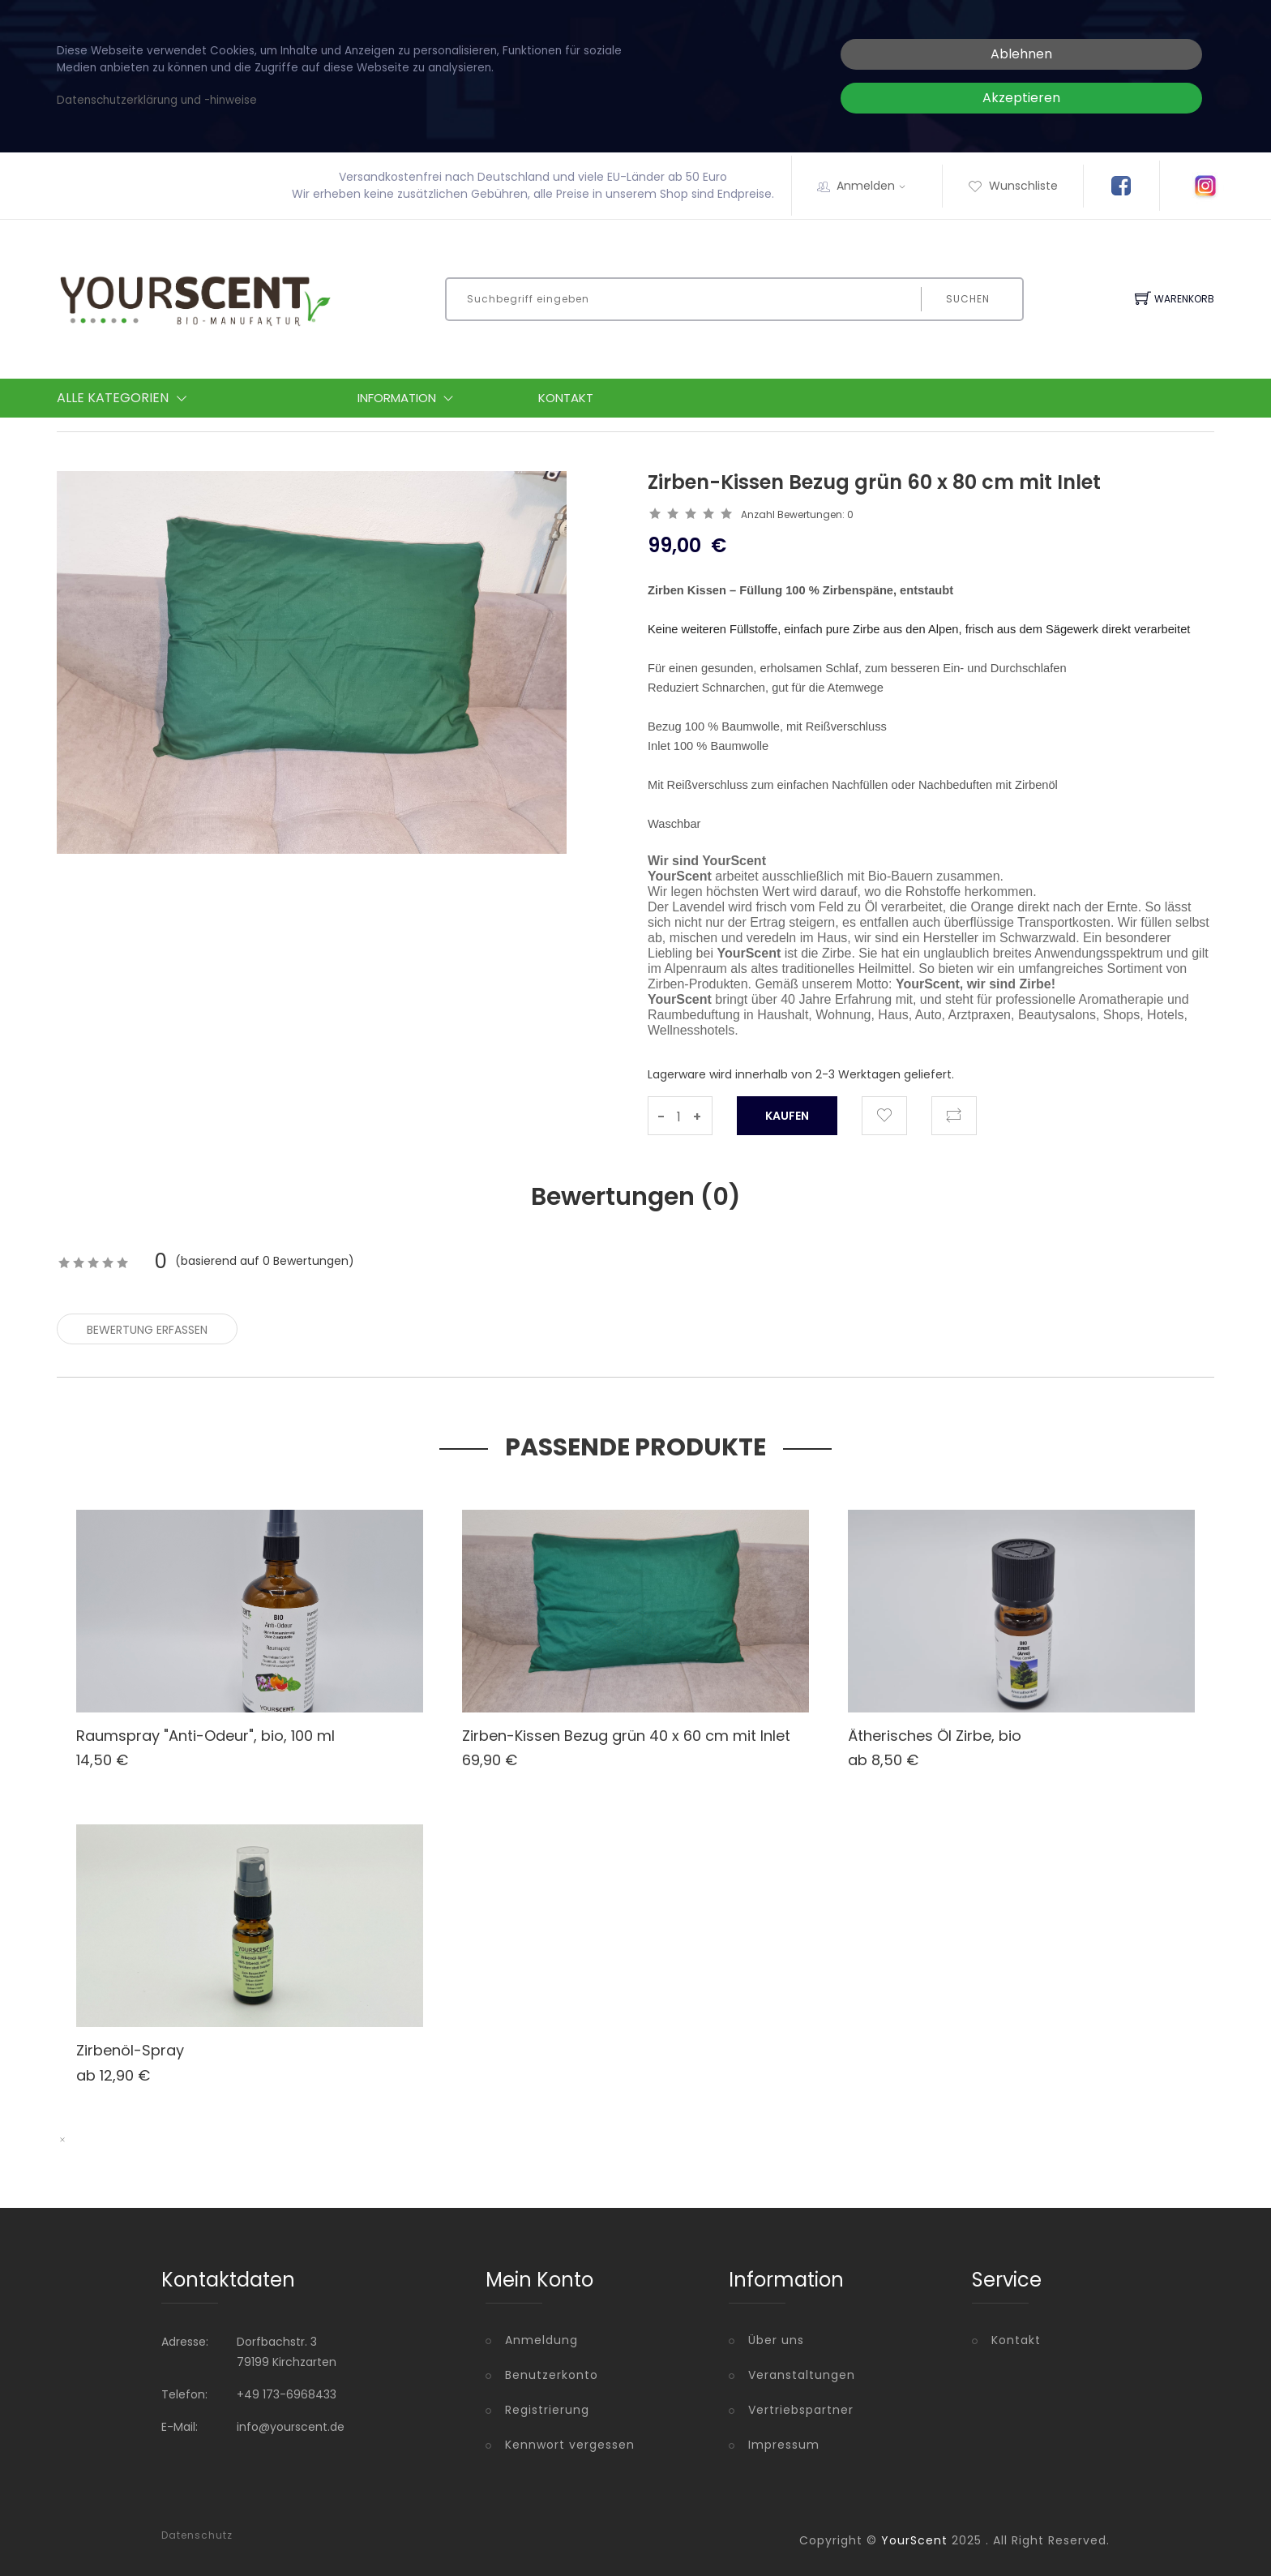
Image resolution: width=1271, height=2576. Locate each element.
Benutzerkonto (551, 2375)
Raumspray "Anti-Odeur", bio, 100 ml (205, 1735)
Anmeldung (541, 2340)
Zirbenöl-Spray (130, 2050)
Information (408, 398)
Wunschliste (1013, 186)
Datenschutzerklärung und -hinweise (157, 100)
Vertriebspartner (801, 2410)
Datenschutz (197, 2535)
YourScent (914, 2540)
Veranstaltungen (801, 2375)
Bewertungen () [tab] (636, 1197)
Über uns (776, 2340)
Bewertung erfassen (147, 1330)
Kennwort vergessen (570, 2445)
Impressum (784, 2445)
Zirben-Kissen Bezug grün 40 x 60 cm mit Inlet (626, 1735)
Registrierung (547, 2410)
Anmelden (876, 186)
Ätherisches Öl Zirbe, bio (934, 1735)
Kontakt (565, 397)
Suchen (968, 299)
